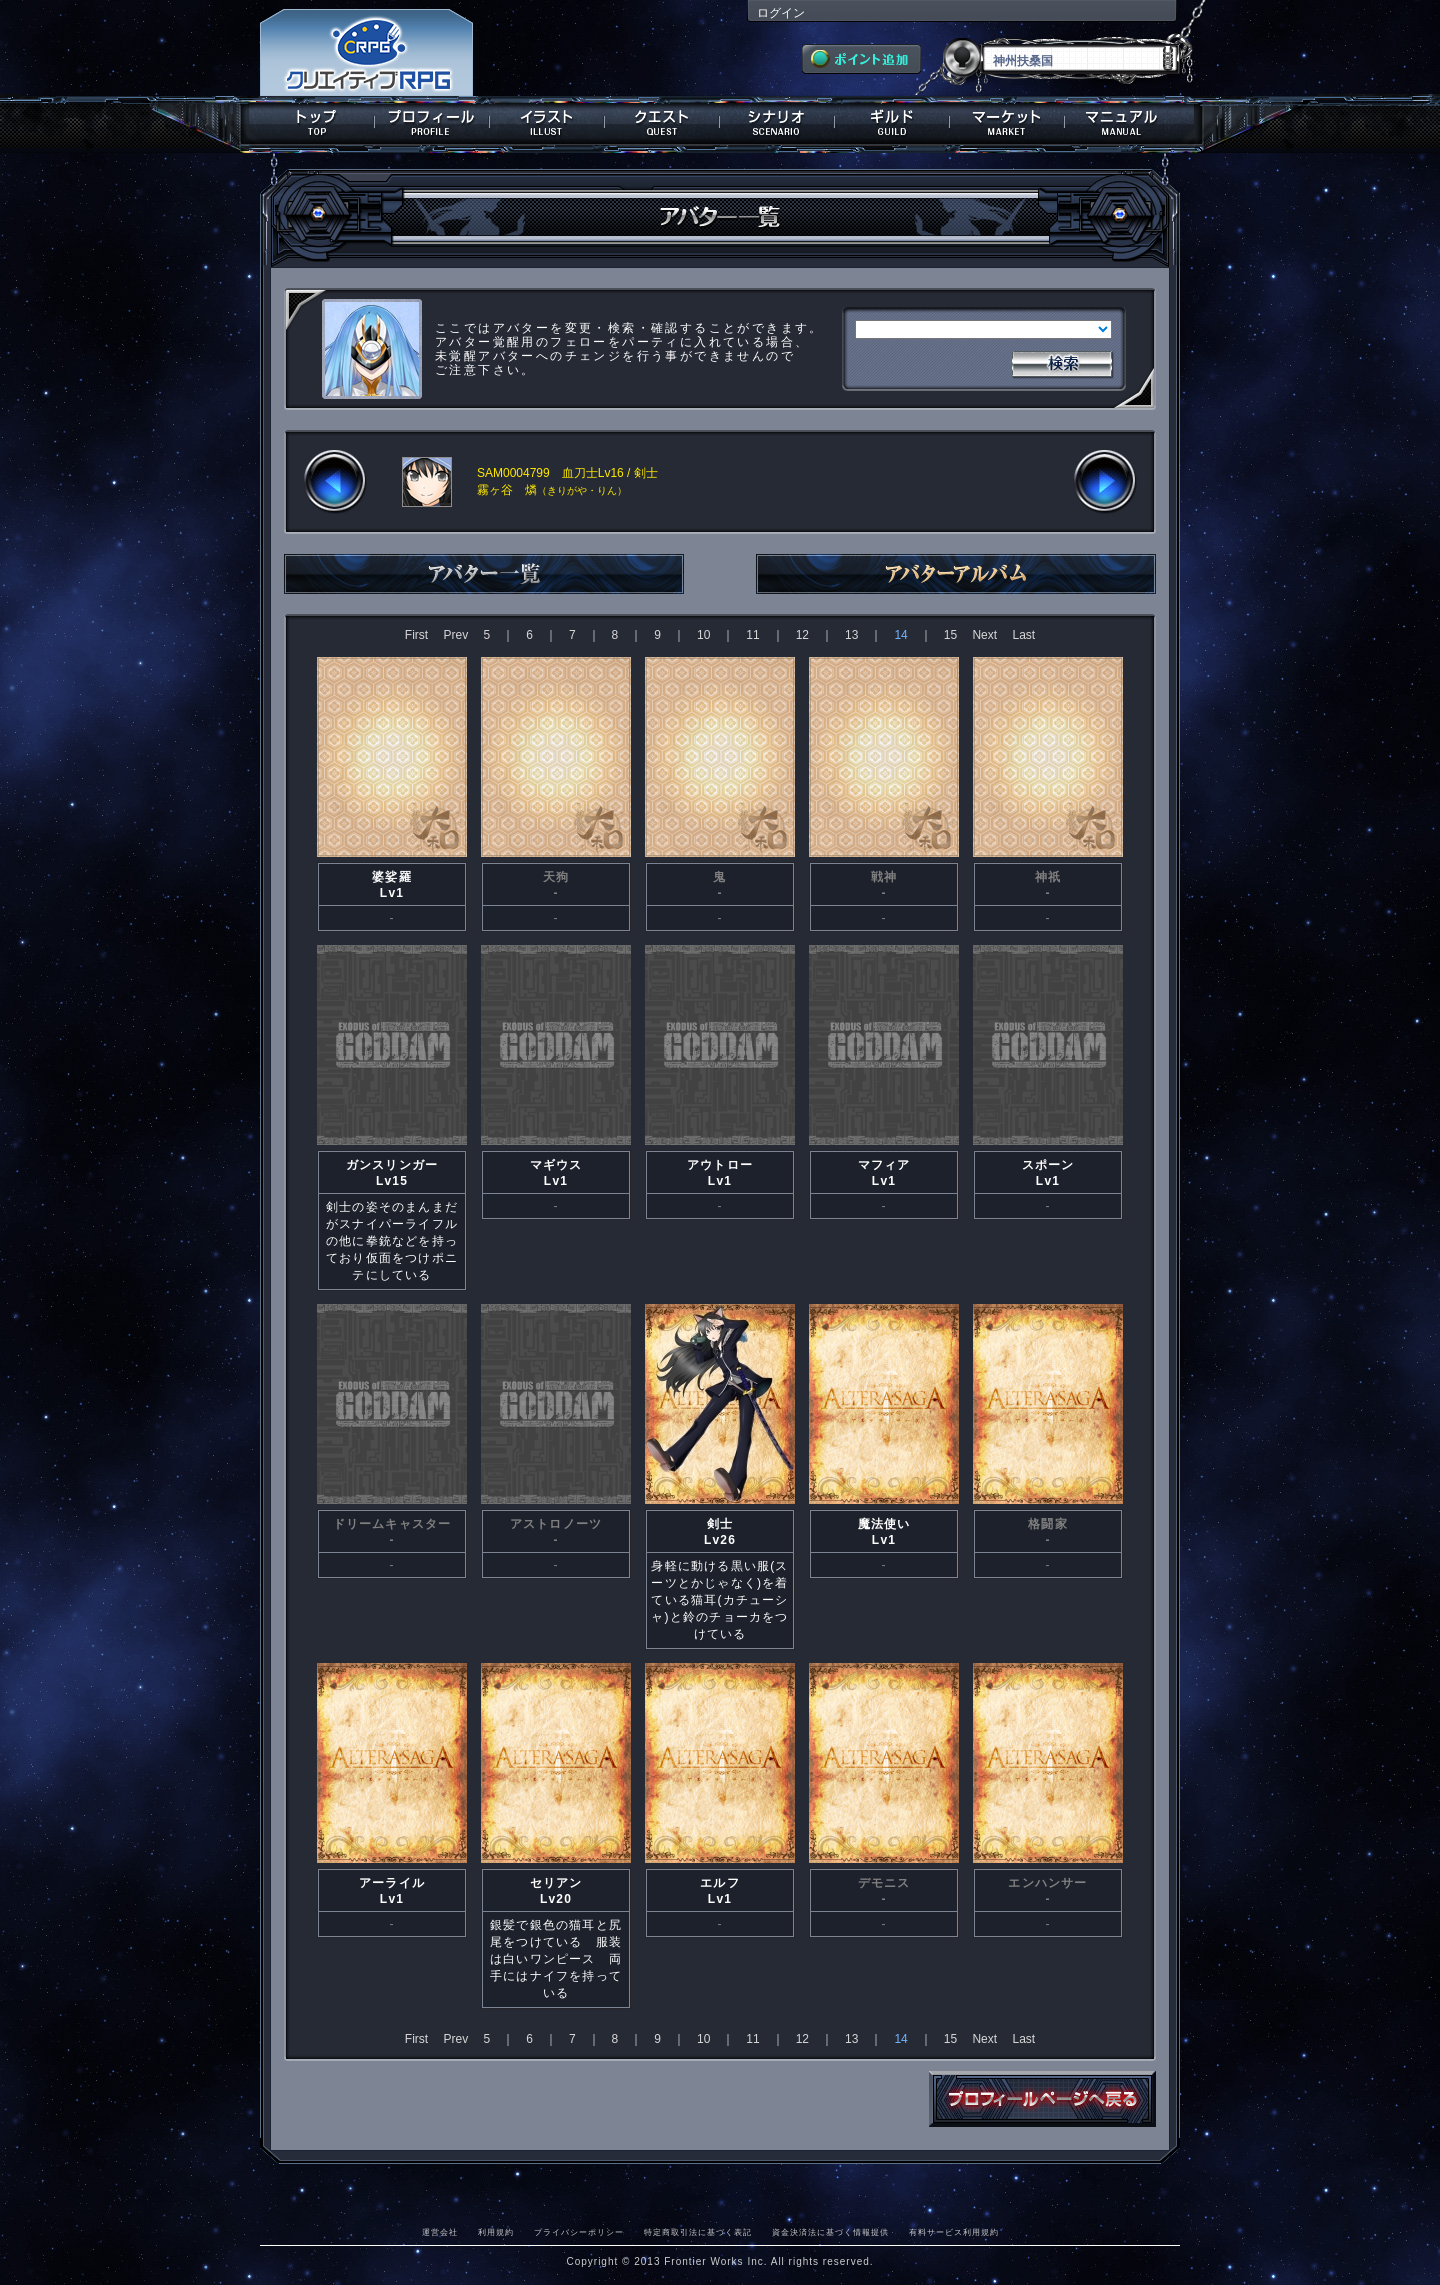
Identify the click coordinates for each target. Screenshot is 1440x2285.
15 (950, 635)
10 (703, 635)
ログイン (781, 13)
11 (752, 635)
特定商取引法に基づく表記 (698, 2232)
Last (1023, 635)
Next (984, 635)
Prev (455, 635)
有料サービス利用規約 (954, 2232)
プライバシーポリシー (579, 2232)
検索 (1062, 362)
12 (802, 635)
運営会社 (440, 2232)
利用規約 (496, 2232)
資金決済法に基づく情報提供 (830, 2232)
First (416, 635)
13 (851, 635)
